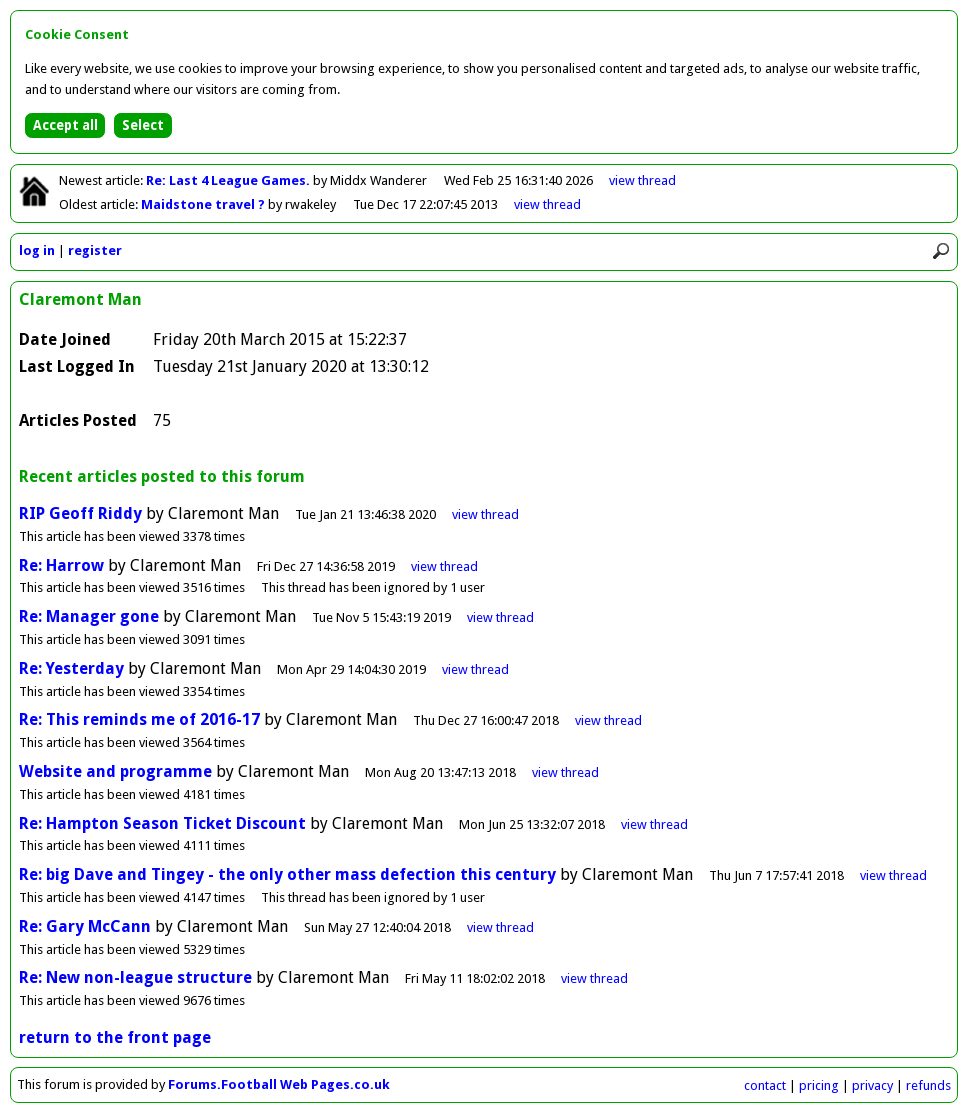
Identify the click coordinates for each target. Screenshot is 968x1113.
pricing (819, 1085)
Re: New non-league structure (135, 977)
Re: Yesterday (71, 668)
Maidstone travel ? (204, 204)
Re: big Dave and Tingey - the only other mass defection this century (287, 874)
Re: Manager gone (89, 616)
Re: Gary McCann (85, 926)
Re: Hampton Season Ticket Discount (162, 823)
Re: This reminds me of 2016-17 (139, 719)
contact (765, 1085)
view (642, 180)
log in (37, 250)
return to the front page (115, 1037)
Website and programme (115, 771)
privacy (872, 1085)
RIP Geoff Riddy (80, 513)
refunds (928, 1085)
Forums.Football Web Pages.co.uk (279, 1084)
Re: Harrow (61, 565)
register (95, 250)
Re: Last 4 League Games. (229, 180)
